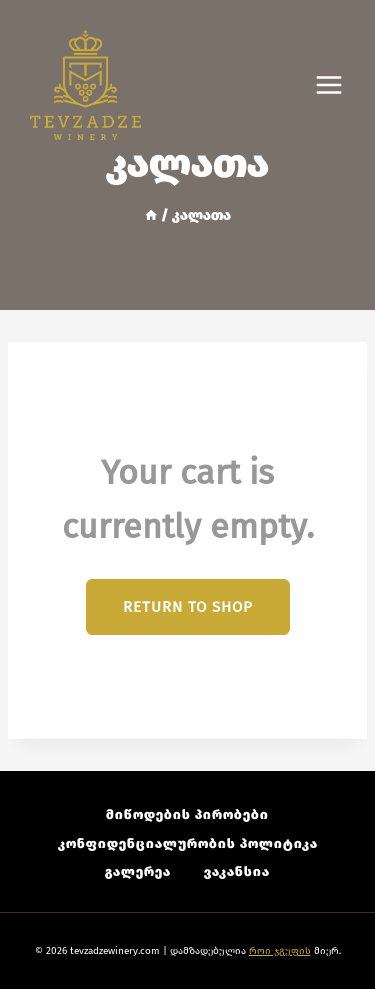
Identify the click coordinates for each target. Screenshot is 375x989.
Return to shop (188, 607)
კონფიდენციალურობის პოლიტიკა (188, 843)
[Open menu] (339, 85)
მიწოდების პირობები (187, 814)
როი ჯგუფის (280, 951)
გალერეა (138, 871)
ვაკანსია (237, 871)
